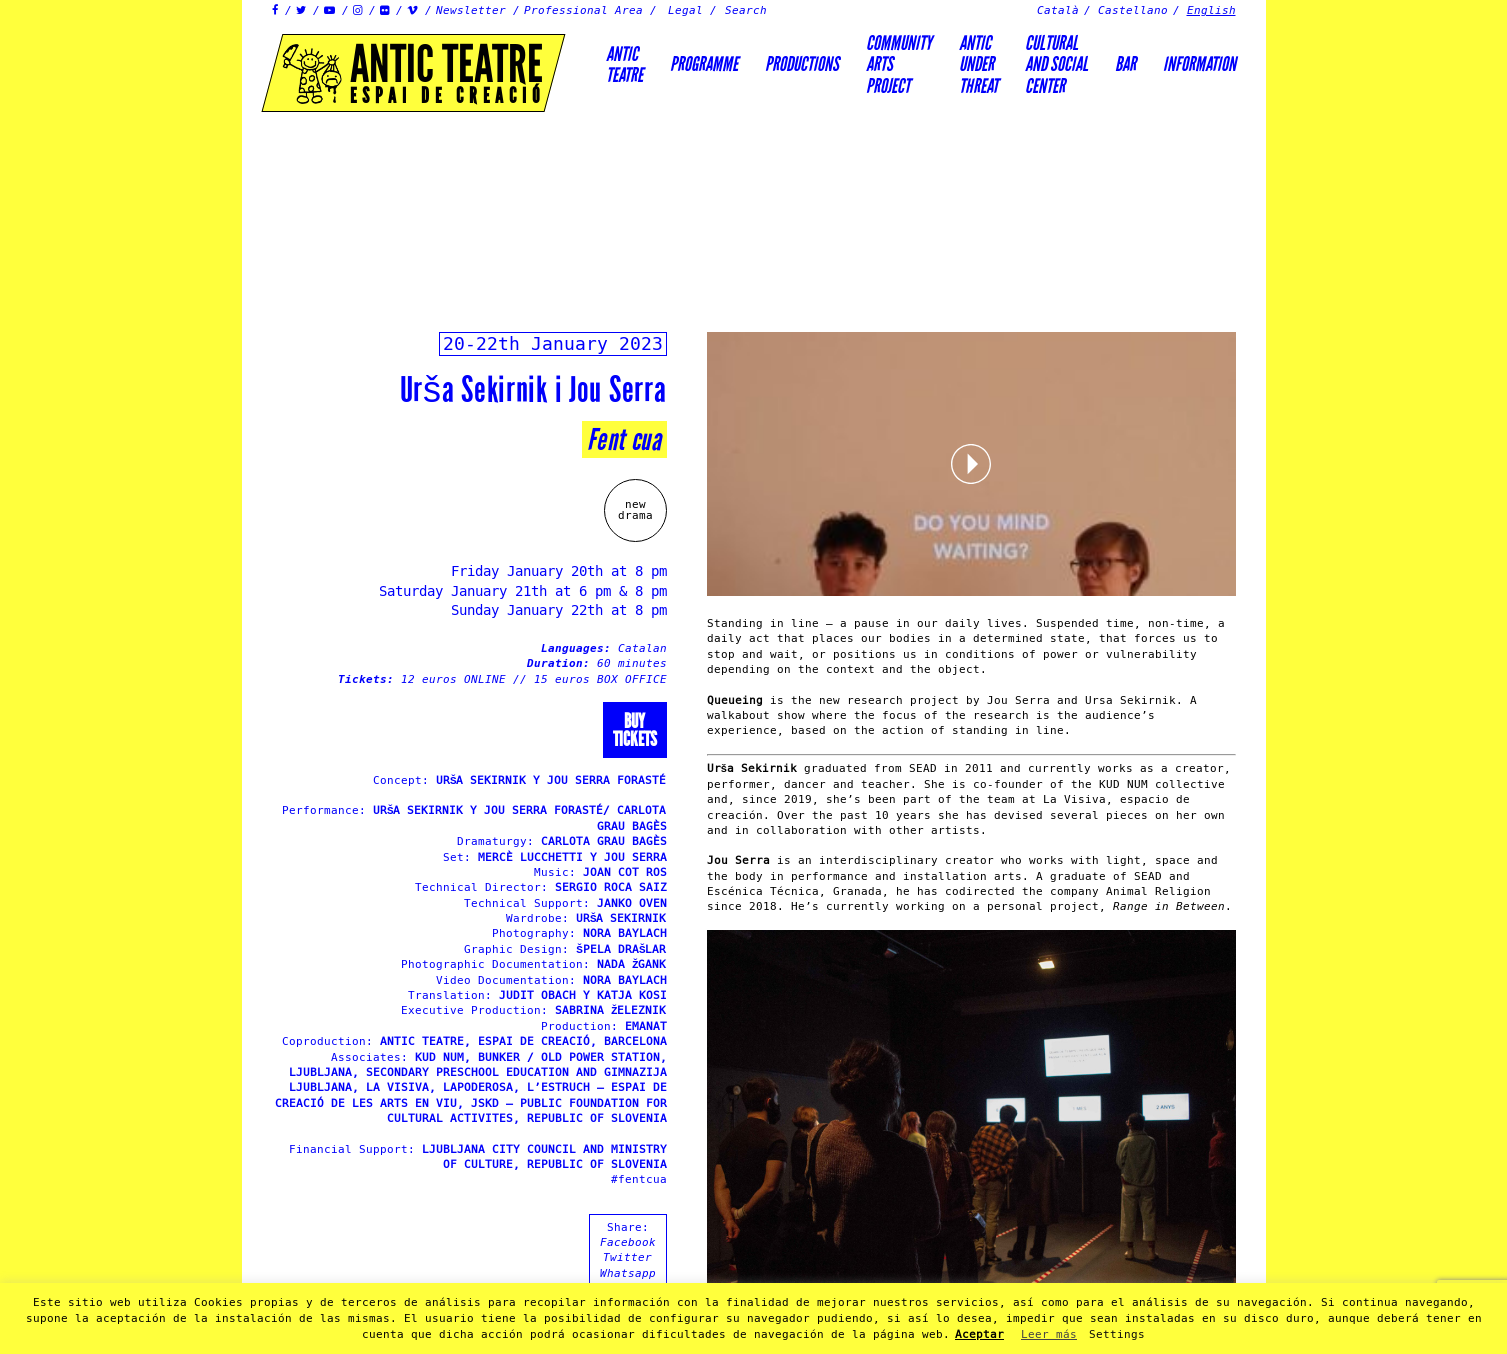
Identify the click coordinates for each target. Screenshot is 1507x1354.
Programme (704, 64)
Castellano (1133, 10)
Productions (802, 64)
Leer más (1049, 1334)
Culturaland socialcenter (1056, 64)
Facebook (628, 1242)
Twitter (627, 1257)
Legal (685, 10)
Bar (1125, 64)
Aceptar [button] (979, 1334)
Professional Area (583, 10)
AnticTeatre (624, 64)
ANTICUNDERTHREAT (978, 64)
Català (1058, 10)
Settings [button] (1117, 1334)
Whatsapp (628, 1273)
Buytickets (635, 730)
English (1211, 10)
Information (1199, 64)
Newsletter (471, 10)
